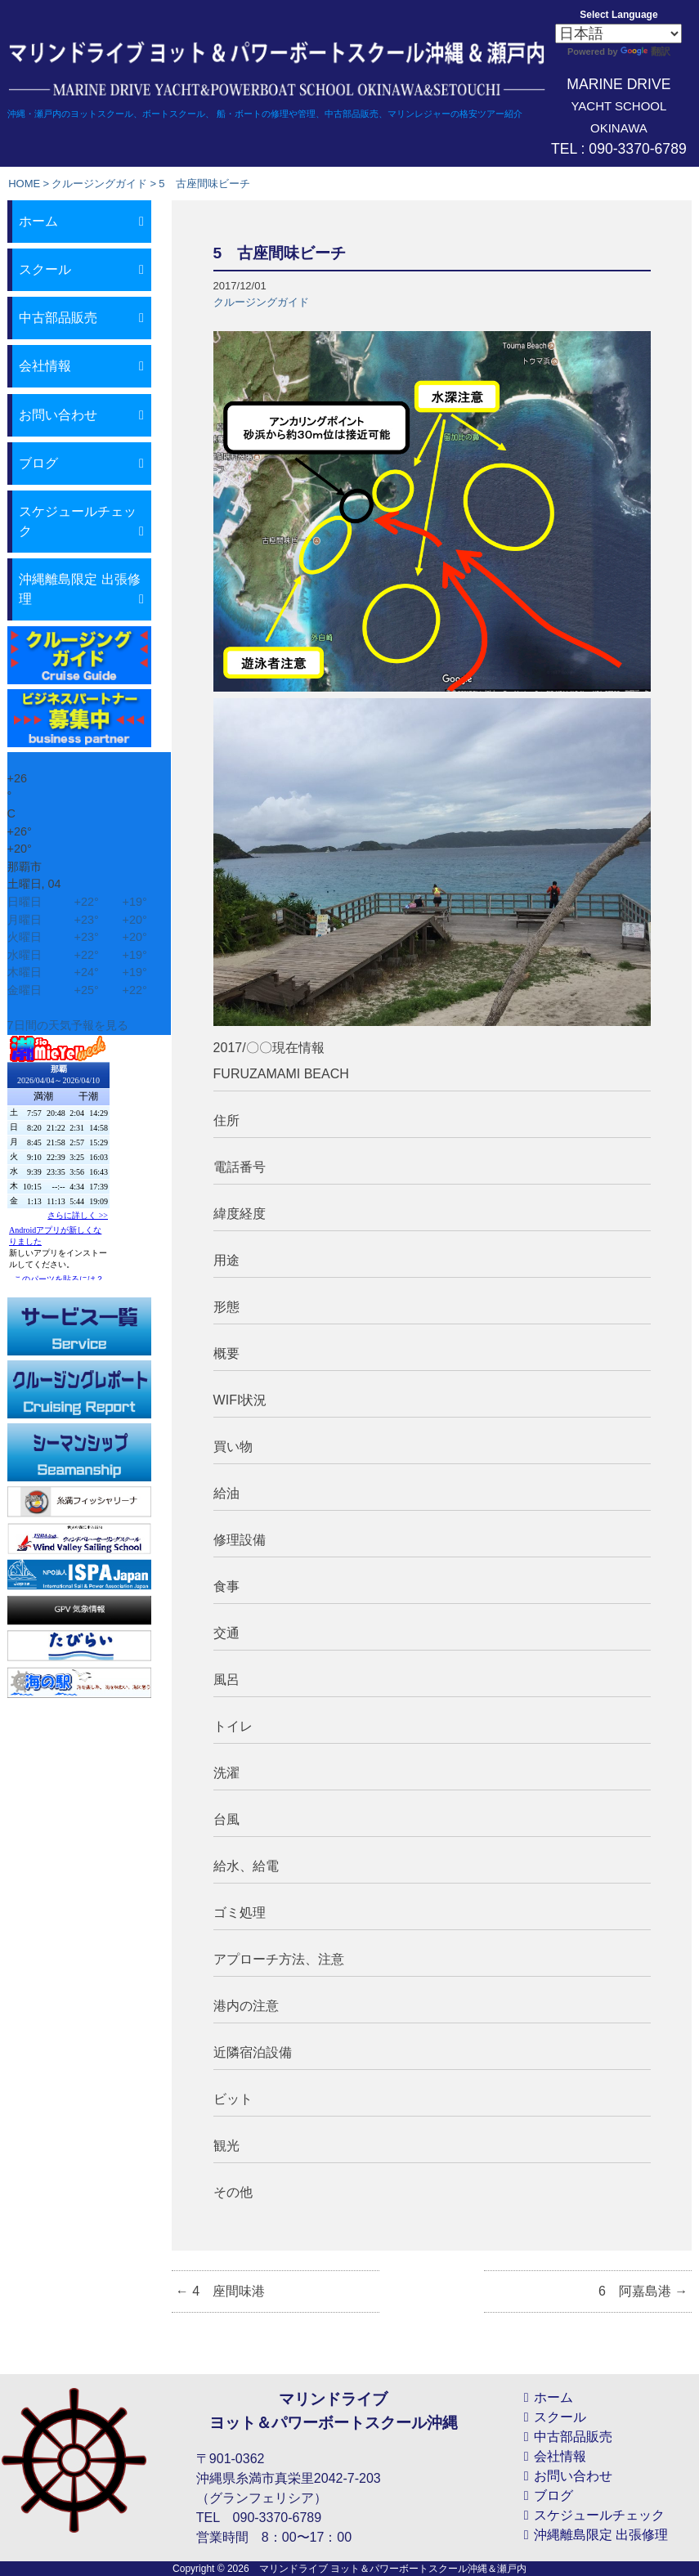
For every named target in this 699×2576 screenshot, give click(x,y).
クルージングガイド (99, 183)
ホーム (38, 221)
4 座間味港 (220, 2291)
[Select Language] (618, 33)
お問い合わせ (58, 415)
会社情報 (45, 366)
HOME (24, 183)
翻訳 (645, 51)
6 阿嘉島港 (643, 2291)
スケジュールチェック (78, 521)
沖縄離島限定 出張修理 (79, 589)
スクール (45, 269)
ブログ (38, 463)
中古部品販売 (58, 318)
